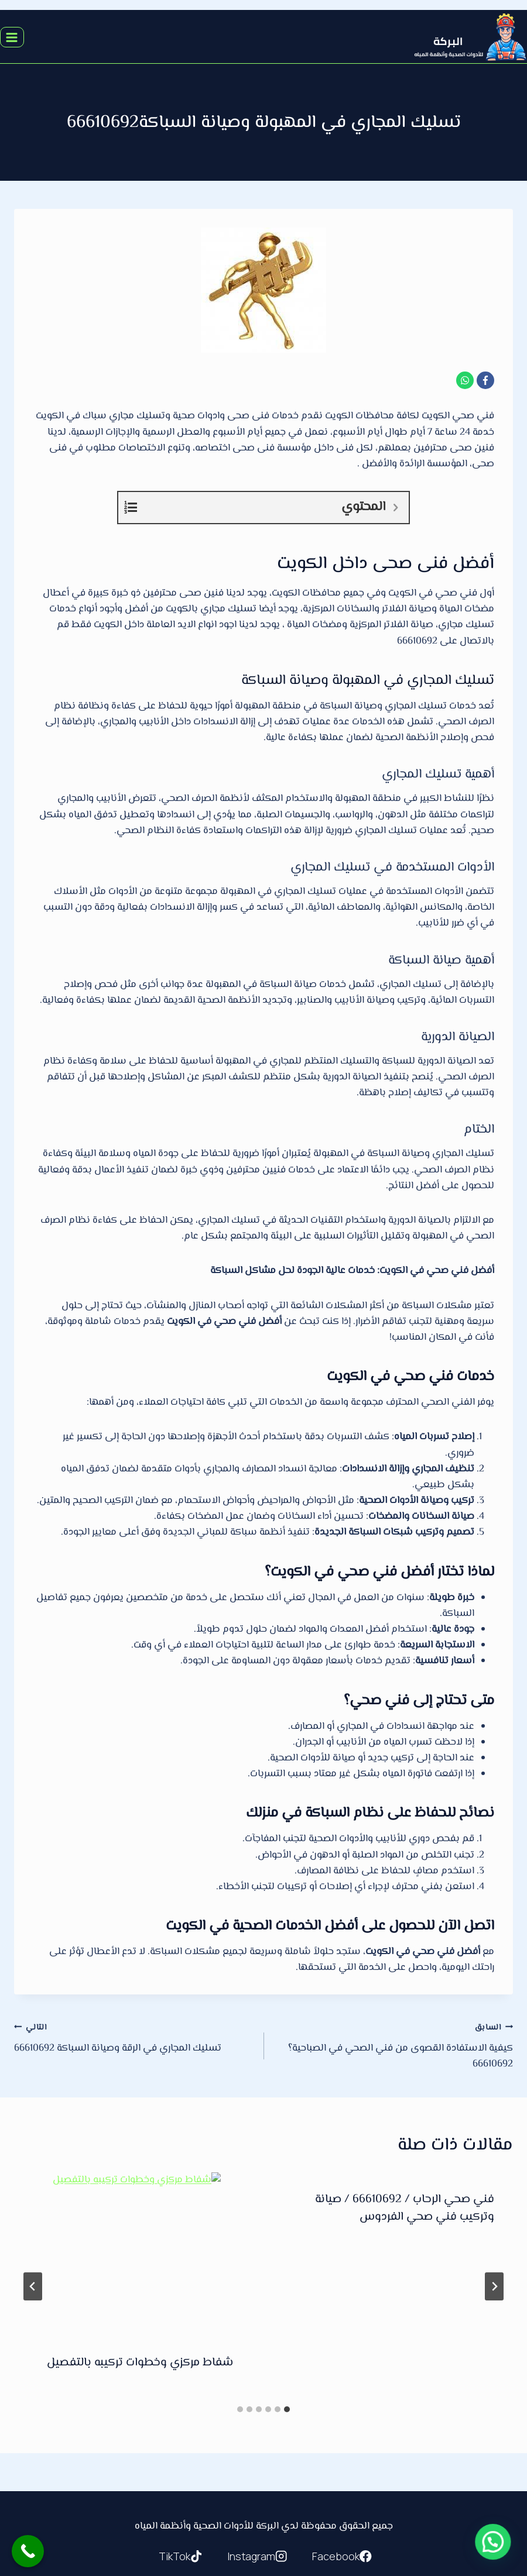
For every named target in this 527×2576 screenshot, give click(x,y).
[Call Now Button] (28, 2551)
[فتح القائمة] (12, 37)
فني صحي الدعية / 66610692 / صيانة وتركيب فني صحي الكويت (143, 2208)
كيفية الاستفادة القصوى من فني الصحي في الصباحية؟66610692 (393, 2046)
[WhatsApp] (465, 380)
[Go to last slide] (494, 2286)
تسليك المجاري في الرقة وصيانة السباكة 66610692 (134, 2038)
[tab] (287, 2409)
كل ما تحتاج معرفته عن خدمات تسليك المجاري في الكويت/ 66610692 (403, 2310)
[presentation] (394, 2223)
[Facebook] (485, 380)
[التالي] (32, 2286)
